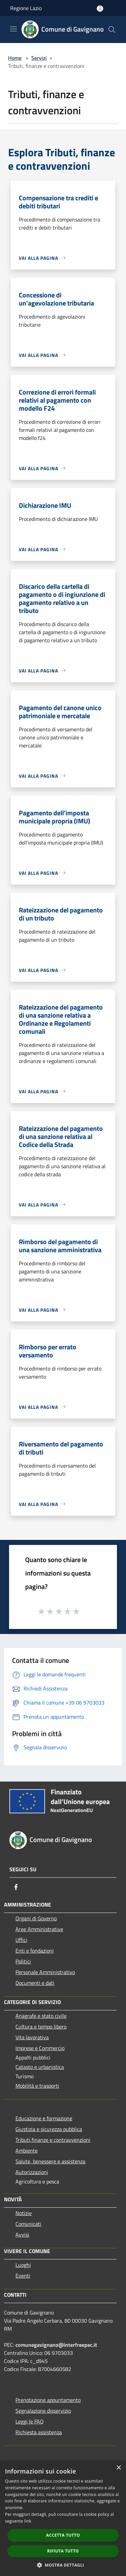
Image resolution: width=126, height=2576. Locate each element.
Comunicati (28, 2224)
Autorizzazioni (31, 2172)
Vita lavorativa (32, 2037)
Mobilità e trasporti (37, 2086)
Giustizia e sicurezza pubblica (48, 2129)
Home (15, 58)
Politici (23, 1961)
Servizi (39, 58)
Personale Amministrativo (45, 1972)
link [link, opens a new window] (27, 2521)
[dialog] (63, 2518)
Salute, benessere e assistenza (50, 2161)
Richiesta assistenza (38, 2432)
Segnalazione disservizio (43, 2411)
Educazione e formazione (43, 2118)
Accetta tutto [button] (63, 2535)
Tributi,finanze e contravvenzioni (52, 2140)
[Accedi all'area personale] (100, 8)
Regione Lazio (26, 8)
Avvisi (22, 2235)
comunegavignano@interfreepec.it (56, 2345)
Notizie (23, 2213)
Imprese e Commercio (40, 2048)
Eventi (22, 2276)
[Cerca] (112, 30)
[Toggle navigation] (13, 29)
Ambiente (26, 2150)
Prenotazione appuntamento (48, 2400)
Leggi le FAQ (29, 2421)
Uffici (21, 1940)
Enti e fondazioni (34, 1951)
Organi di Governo (36, 1918)
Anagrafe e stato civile (41, 2016)
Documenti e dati (34, 1983)
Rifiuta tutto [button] (63, 2551)
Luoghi (23, 2265)
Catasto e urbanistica (39, 2067)
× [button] (118, 2467)
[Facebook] (16, 1887)
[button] (63, 2565)
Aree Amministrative (39, 1929)
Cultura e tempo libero (41, 2026)
